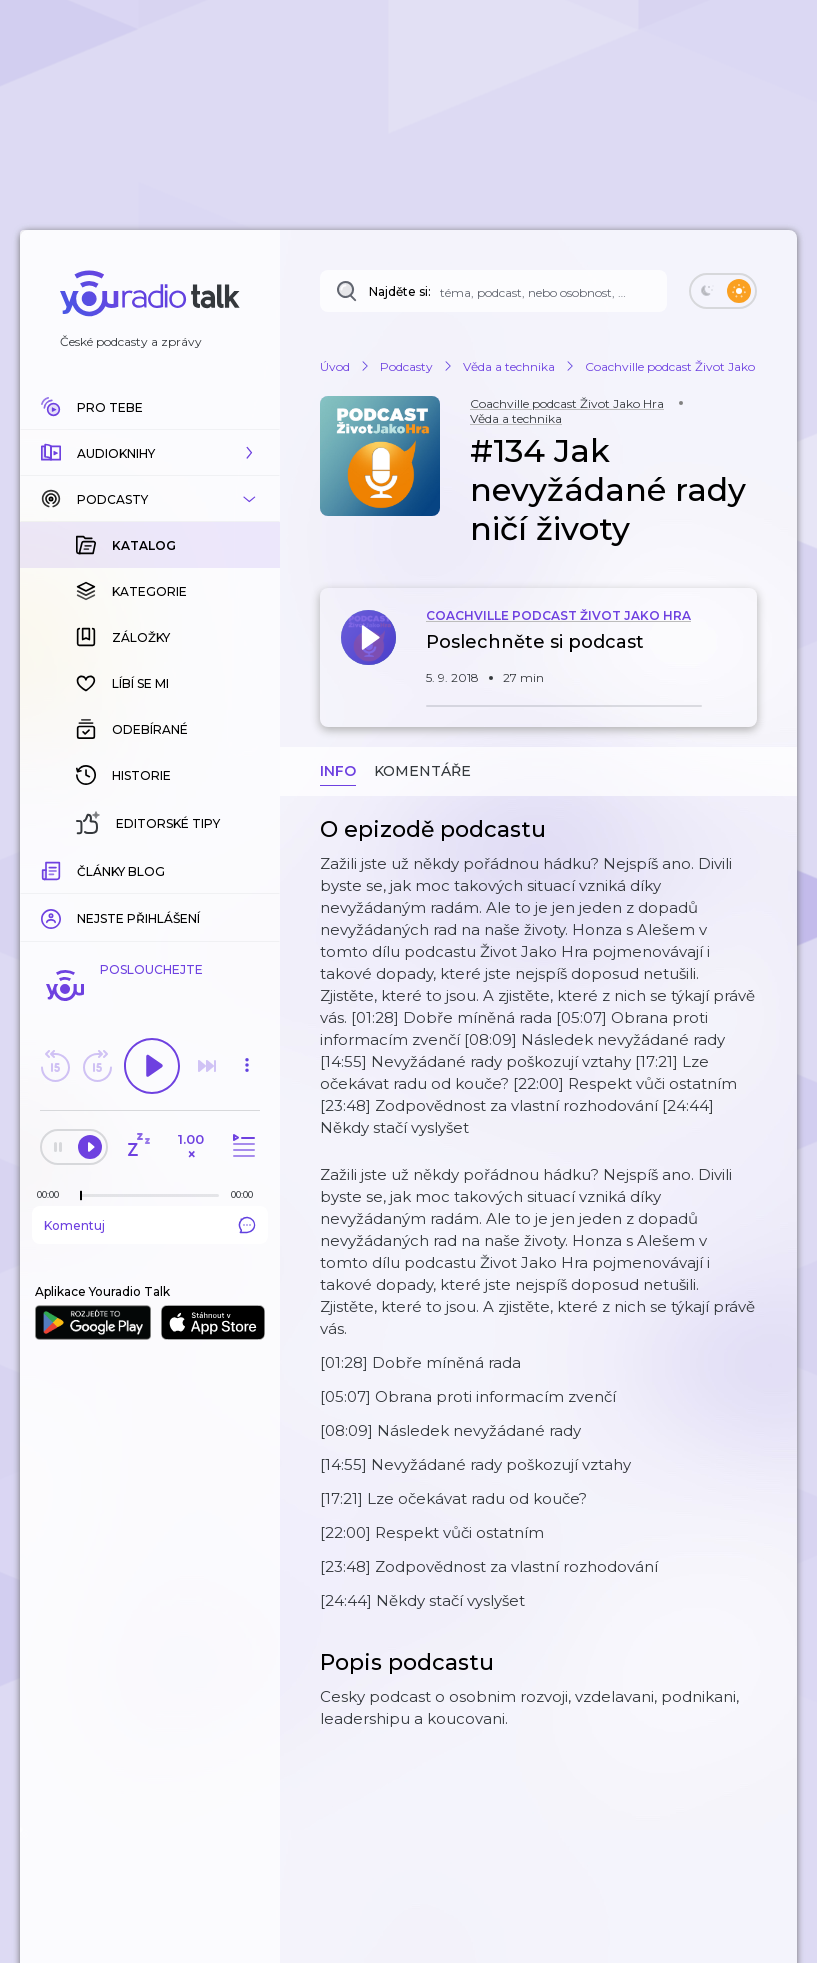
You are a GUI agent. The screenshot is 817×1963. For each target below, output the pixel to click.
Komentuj (150, 1225)
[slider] (81, 1196)
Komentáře (422, 771)
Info (338, 771)
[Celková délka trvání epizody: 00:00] (247, 1194)
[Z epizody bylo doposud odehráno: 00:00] (53, 1194)
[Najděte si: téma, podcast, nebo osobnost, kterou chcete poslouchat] (493, 291)
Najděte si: (400, 291)
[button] (150, 453)
